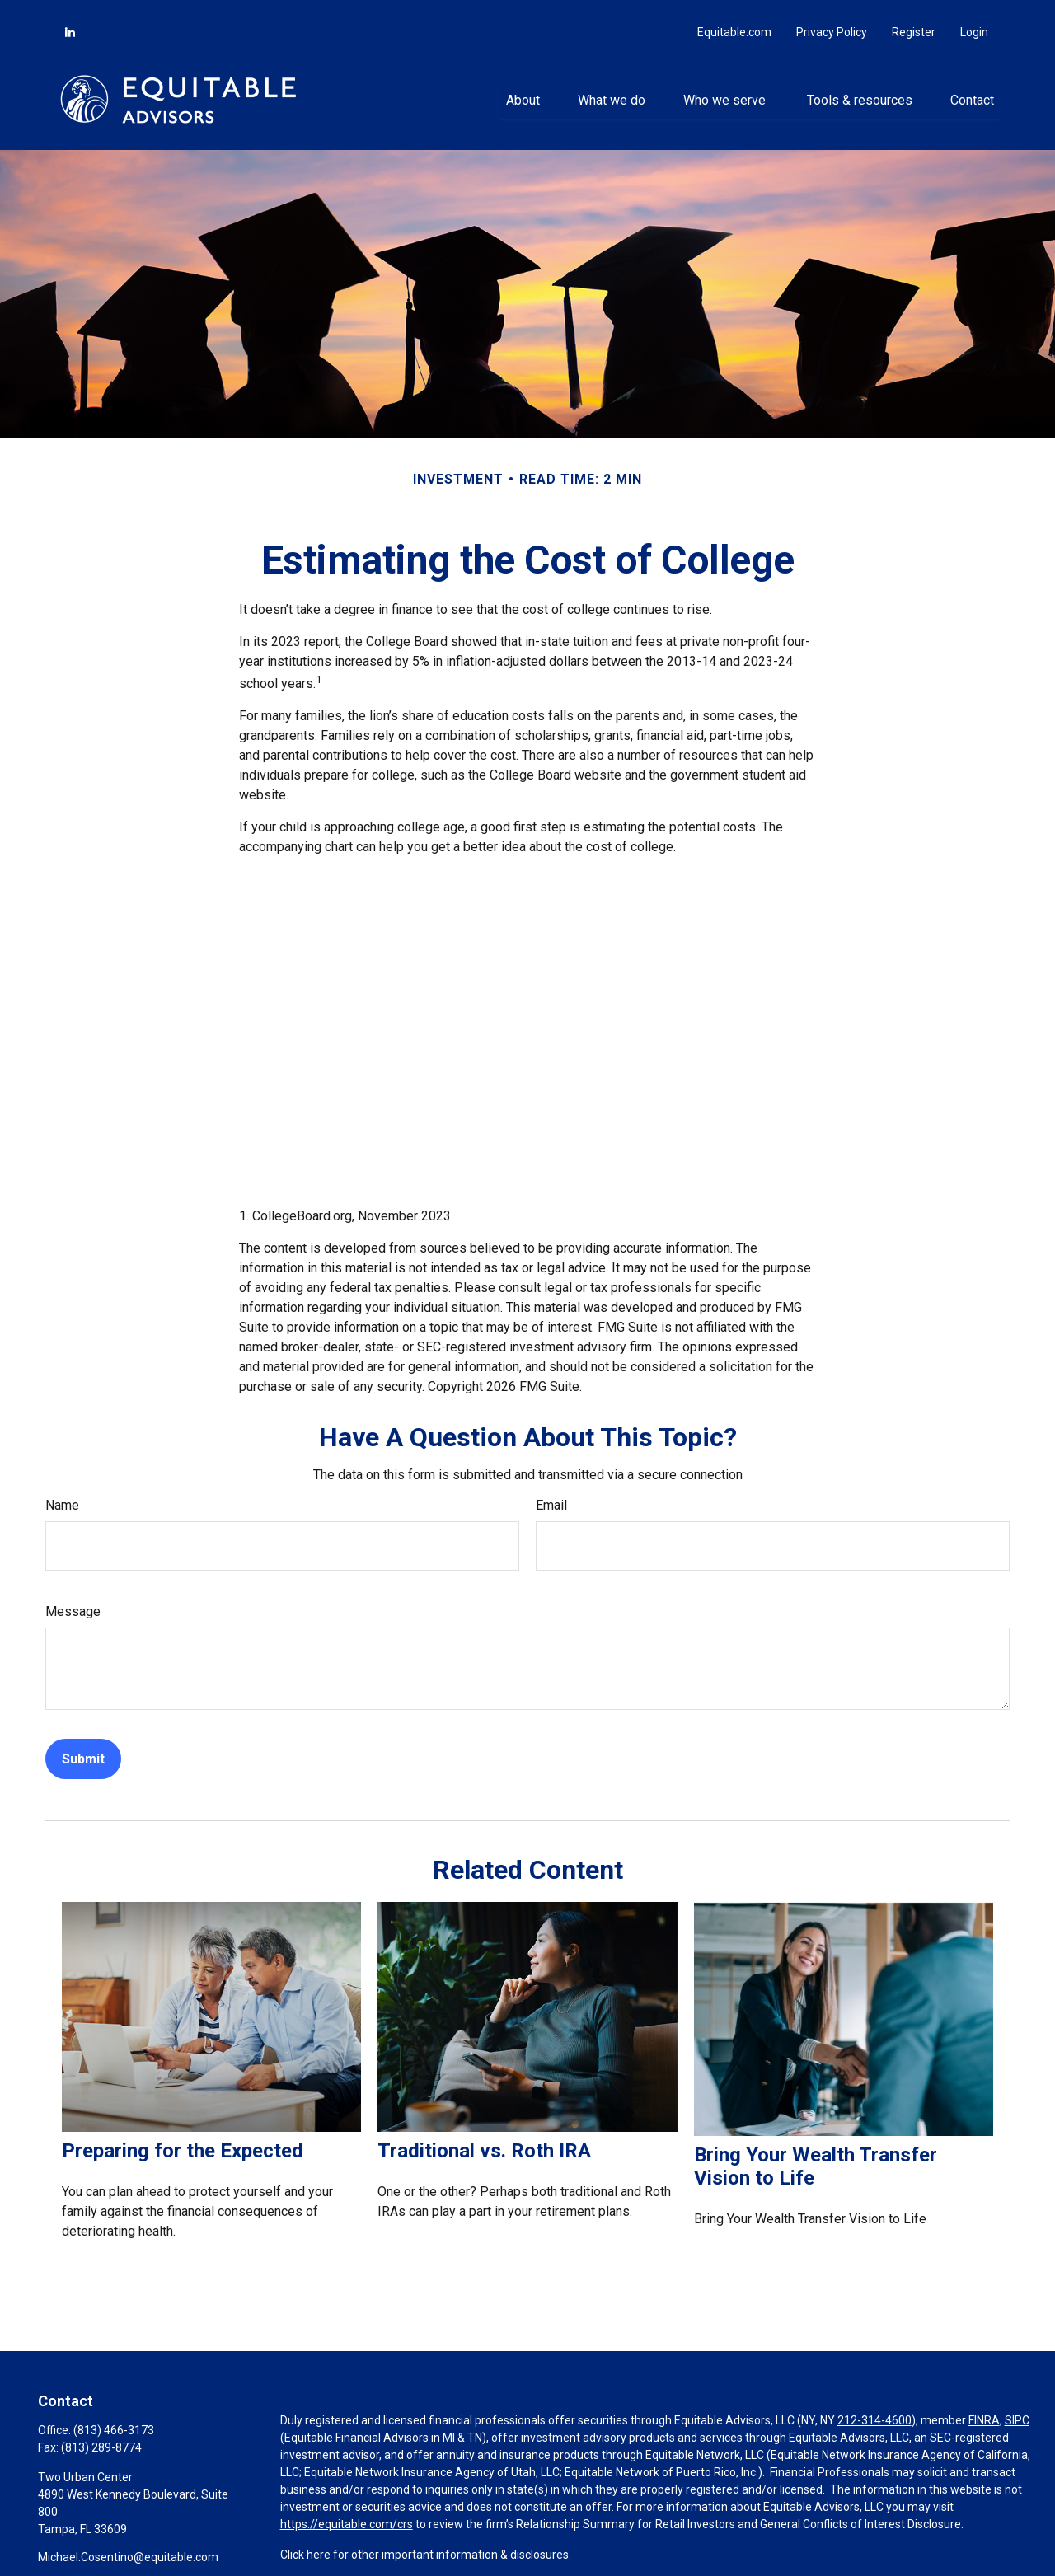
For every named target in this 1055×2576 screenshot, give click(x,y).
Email (551, 1489)
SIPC (1017, 2404)
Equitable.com (734, 16)
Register (913, 16)
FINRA (984, 2404)
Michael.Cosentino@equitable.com (128, 2541)
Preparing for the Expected (182, 2135)
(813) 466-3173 (113, 2414)
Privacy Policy (831, 16)
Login (974, 16)
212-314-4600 (874, 2404)
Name (62, 1489)
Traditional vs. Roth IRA (484, 2135)
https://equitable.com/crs (346, 2508)
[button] (522, 83)
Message (73, 1596)
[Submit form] (83, 1743)
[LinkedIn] (70, 16)
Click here (305, 2539)
